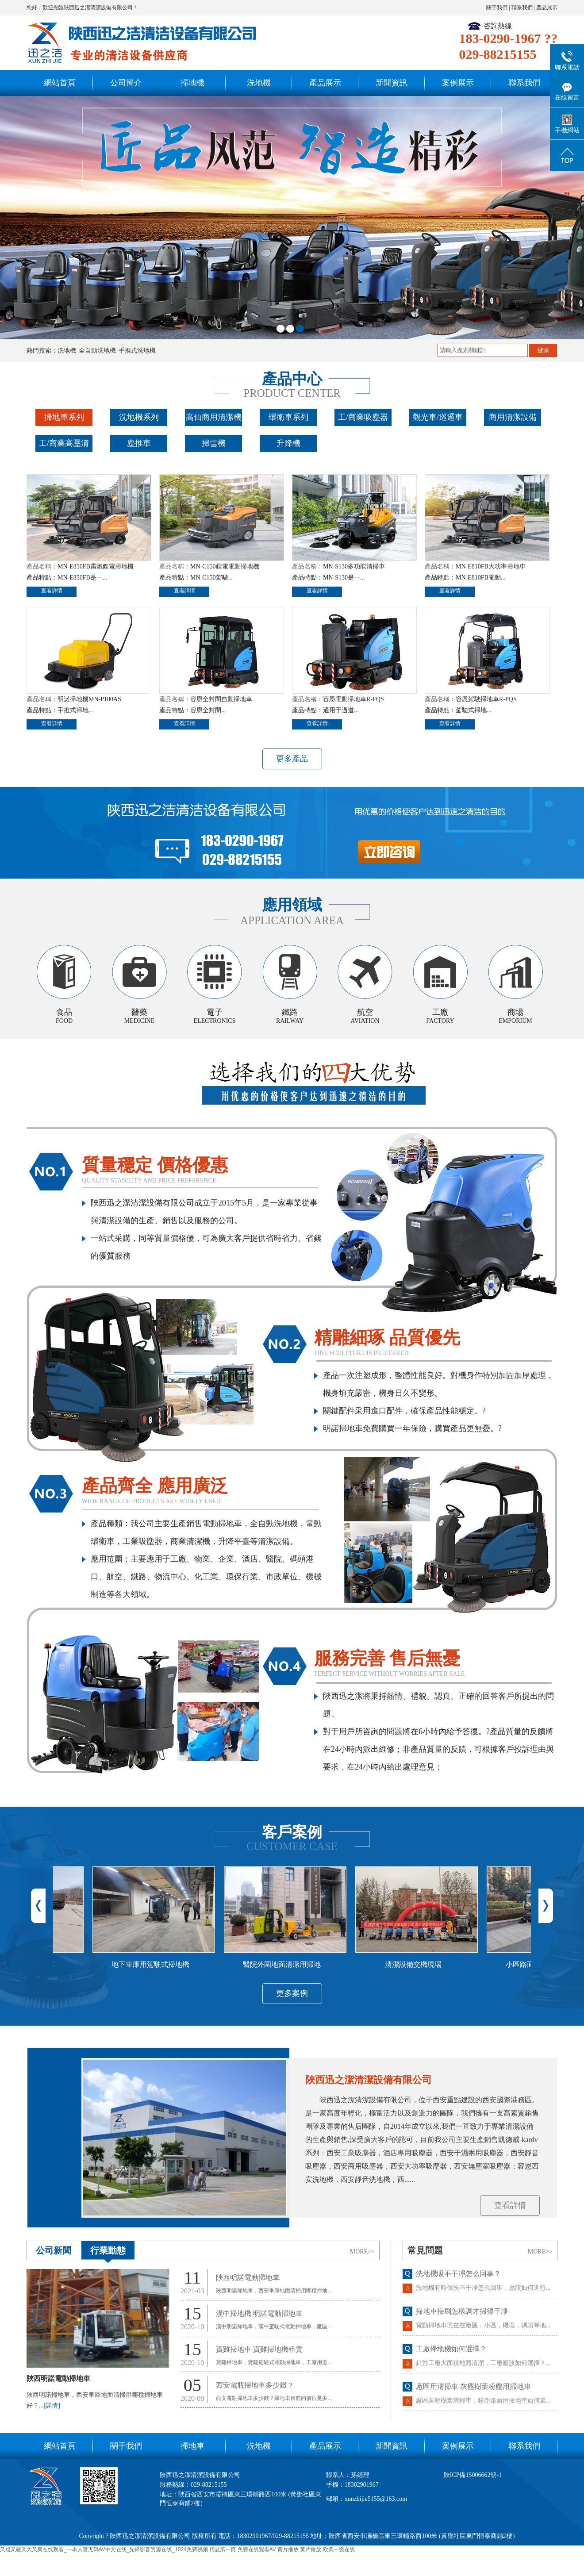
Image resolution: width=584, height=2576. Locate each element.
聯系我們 (522, 7)
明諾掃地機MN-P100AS (89, 699)
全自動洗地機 (97, 350)
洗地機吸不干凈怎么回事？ (458, 2281)
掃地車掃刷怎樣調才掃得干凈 (462, 2319)
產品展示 (546, 7)
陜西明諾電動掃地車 (58, 2378)
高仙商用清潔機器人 (214, 425)
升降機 (288, 443)
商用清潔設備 (513, 417)
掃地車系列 (64, 417)
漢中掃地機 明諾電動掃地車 (259, 2313)
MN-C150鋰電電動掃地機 (224, 566)
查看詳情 (51, 590)
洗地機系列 (139, 417)
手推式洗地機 (137, 350)
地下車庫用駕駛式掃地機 (158, 1964)
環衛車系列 (288, 417)
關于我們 (496, 7)
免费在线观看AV (257, 2549)
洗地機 (259, 82)
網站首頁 (60, 82)
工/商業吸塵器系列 (363, 425)
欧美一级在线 (339, 2549)
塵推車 (139, 443)
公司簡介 (126, 82)
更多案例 (292, 1993)
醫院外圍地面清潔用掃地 (289, 1964)
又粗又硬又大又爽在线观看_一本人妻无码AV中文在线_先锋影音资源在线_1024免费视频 (104, 2549)
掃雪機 (214, 443)
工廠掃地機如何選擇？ (451, 2356)
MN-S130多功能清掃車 (354, 566)
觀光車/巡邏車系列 (438, 425)
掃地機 (192, 82)
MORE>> (362, 2251)
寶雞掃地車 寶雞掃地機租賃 (259, 2349)
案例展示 (458, 82)
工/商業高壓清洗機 (64, 451)
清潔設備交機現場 (420, 1964)
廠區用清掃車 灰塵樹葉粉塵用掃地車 (473, 2394)
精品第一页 (222, 2549)
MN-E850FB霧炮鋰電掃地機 (96, 566)
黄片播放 (288, 2549)
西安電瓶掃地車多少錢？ (255, 2385)
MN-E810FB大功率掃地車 (491, 566)
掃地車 (192, 2446)
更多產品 (292, 758)
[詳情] (52, 2405)
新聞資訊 (391, 82)
